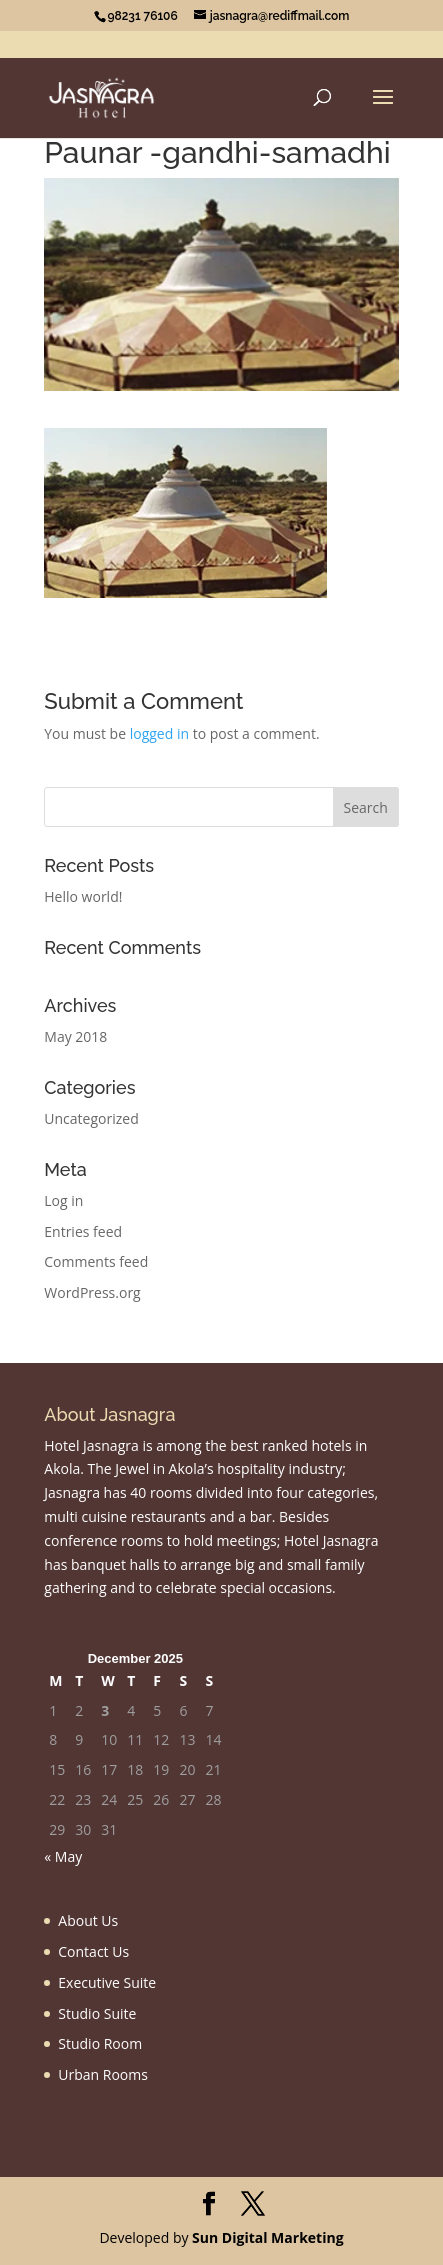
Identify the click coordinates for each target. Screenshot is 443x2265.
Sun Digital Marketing (267, 2237)
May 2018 (75, 1036)
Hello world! (83, 896)
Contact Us (93, 1951)
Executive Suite (107, 1982)
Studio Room (100, 2043)
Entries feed (83, 1231)
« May (63, 1856)
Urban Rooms (103, 2074)
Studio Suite (97, 2013)
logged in (159, 733)
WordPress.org (92, 1292)
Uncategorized (91, 1118)
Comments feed (96, 1261)
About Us (88, 1920)
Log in (63, 1200)
